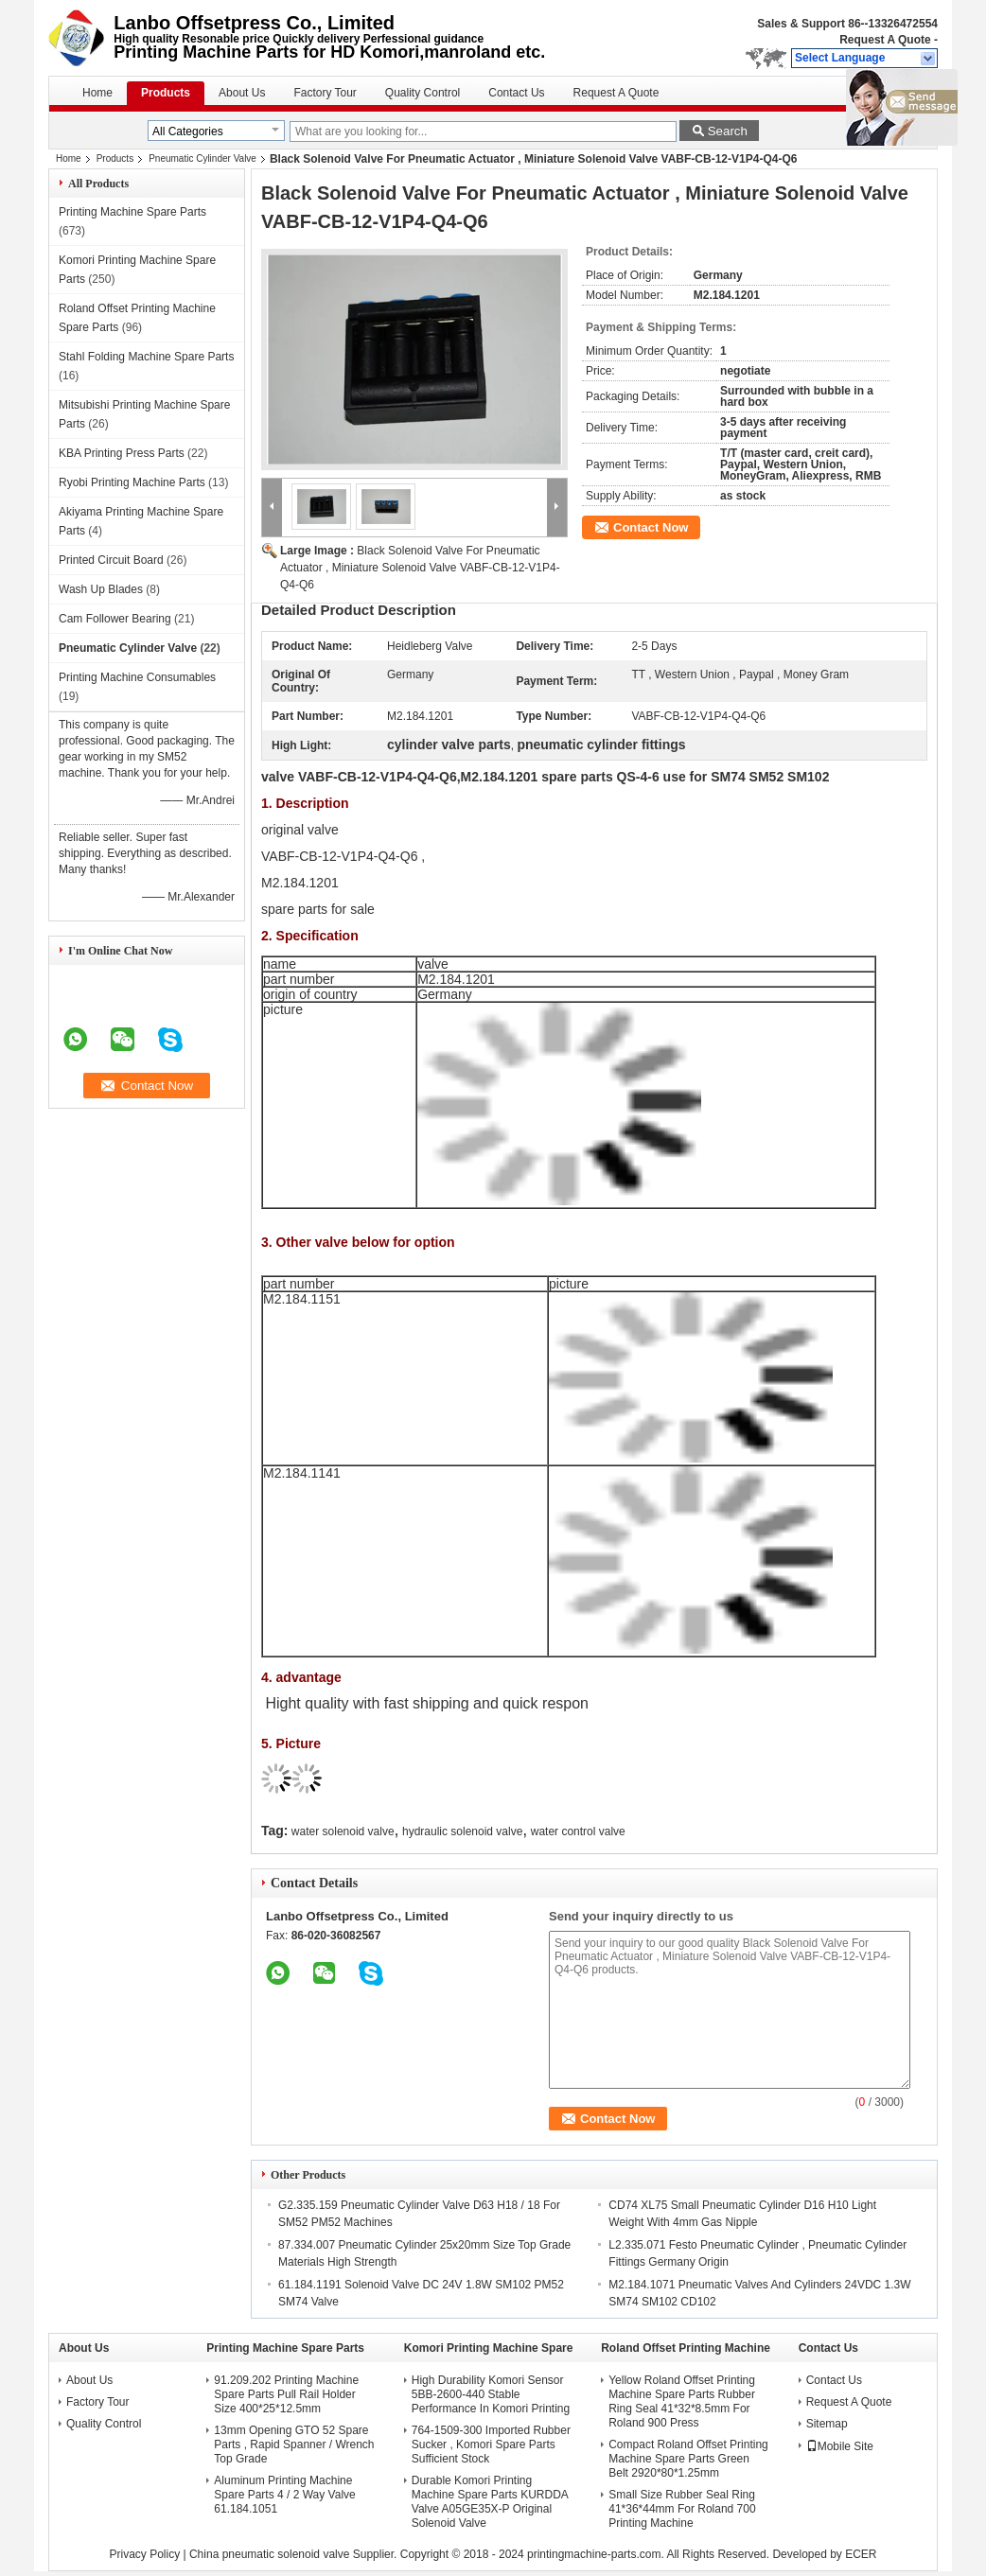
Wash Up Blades (101, 589)
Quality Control (422, 92)
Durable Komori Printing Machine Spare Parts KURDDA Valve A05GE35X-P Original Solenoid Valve (490, 2502)
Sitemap (827, 2423)
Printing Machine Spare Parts (132, 212)
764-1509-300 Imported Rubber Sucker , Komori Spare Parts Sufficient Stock (491, 2444)
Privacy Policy (144, 2554)
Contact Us (516, 92)
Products (165, 92)
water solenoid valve (343, 1831)
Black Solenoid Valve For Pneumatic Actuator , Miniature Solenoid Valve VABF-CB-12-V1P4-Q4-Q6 (420, 567)
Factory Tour (324, 92)
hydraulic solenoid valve (462, 1831)
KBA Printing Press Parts (122, 453)
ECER (860, 2554)
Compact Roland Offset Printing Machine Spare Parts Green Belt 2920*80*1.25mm (688, 2459)
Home (97, 92)
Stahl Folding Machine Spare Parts (146, 356)
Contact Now (650, 527)
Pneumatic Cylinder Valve (202, 158)
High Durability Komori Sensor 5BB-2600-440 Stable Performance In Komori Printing (491, 2394)
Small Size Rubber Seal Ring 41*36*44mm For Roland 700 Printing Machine (681, 2509)
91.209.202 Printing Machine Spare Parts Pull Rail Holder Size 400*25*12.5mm (286, 2394)
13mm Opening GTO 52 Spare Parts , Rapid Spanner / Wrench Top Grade (294, 2444)
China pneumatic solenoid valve (269, 2554)
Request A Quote (884, 39)
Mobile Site (839, 2446)
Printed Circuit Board (111, 560)
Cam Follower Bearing (115, 618)
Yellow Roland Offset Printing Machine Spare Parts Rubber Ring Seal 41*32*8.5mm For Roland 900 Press (681, 2401)
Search (728, 131)
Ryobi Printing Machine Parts (132, 482)
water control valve (578, 1831)
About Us (242, 92)
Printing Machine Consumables (137, 677)
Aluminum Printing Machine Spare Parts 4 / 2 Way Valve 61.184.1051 (284, 2494)
